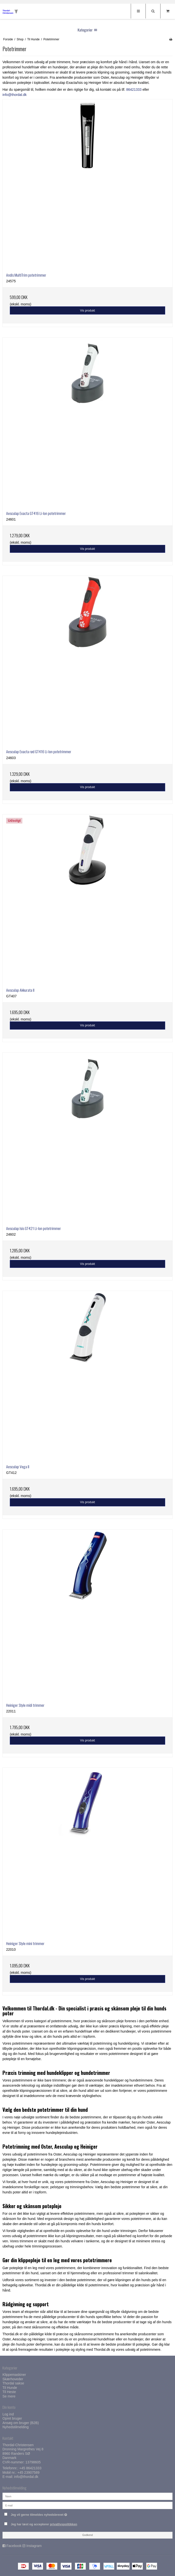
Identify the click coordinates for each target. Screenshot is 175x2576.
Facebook (13, 2546)
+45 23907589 (28, 2472)
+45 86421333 (30, 2468)
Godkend (87, 2534)
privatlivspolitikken (63, 2524)
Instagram (34, 2546)
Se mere (8, 2396)
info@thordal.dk (14, 95)
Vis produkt (87, 310)
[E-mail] (87, 2505)
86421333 (133, 89)
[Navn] (87, 2496)
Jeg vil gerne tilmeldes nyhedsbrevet (51, 2513)
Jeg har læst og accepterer (44, 2524)
